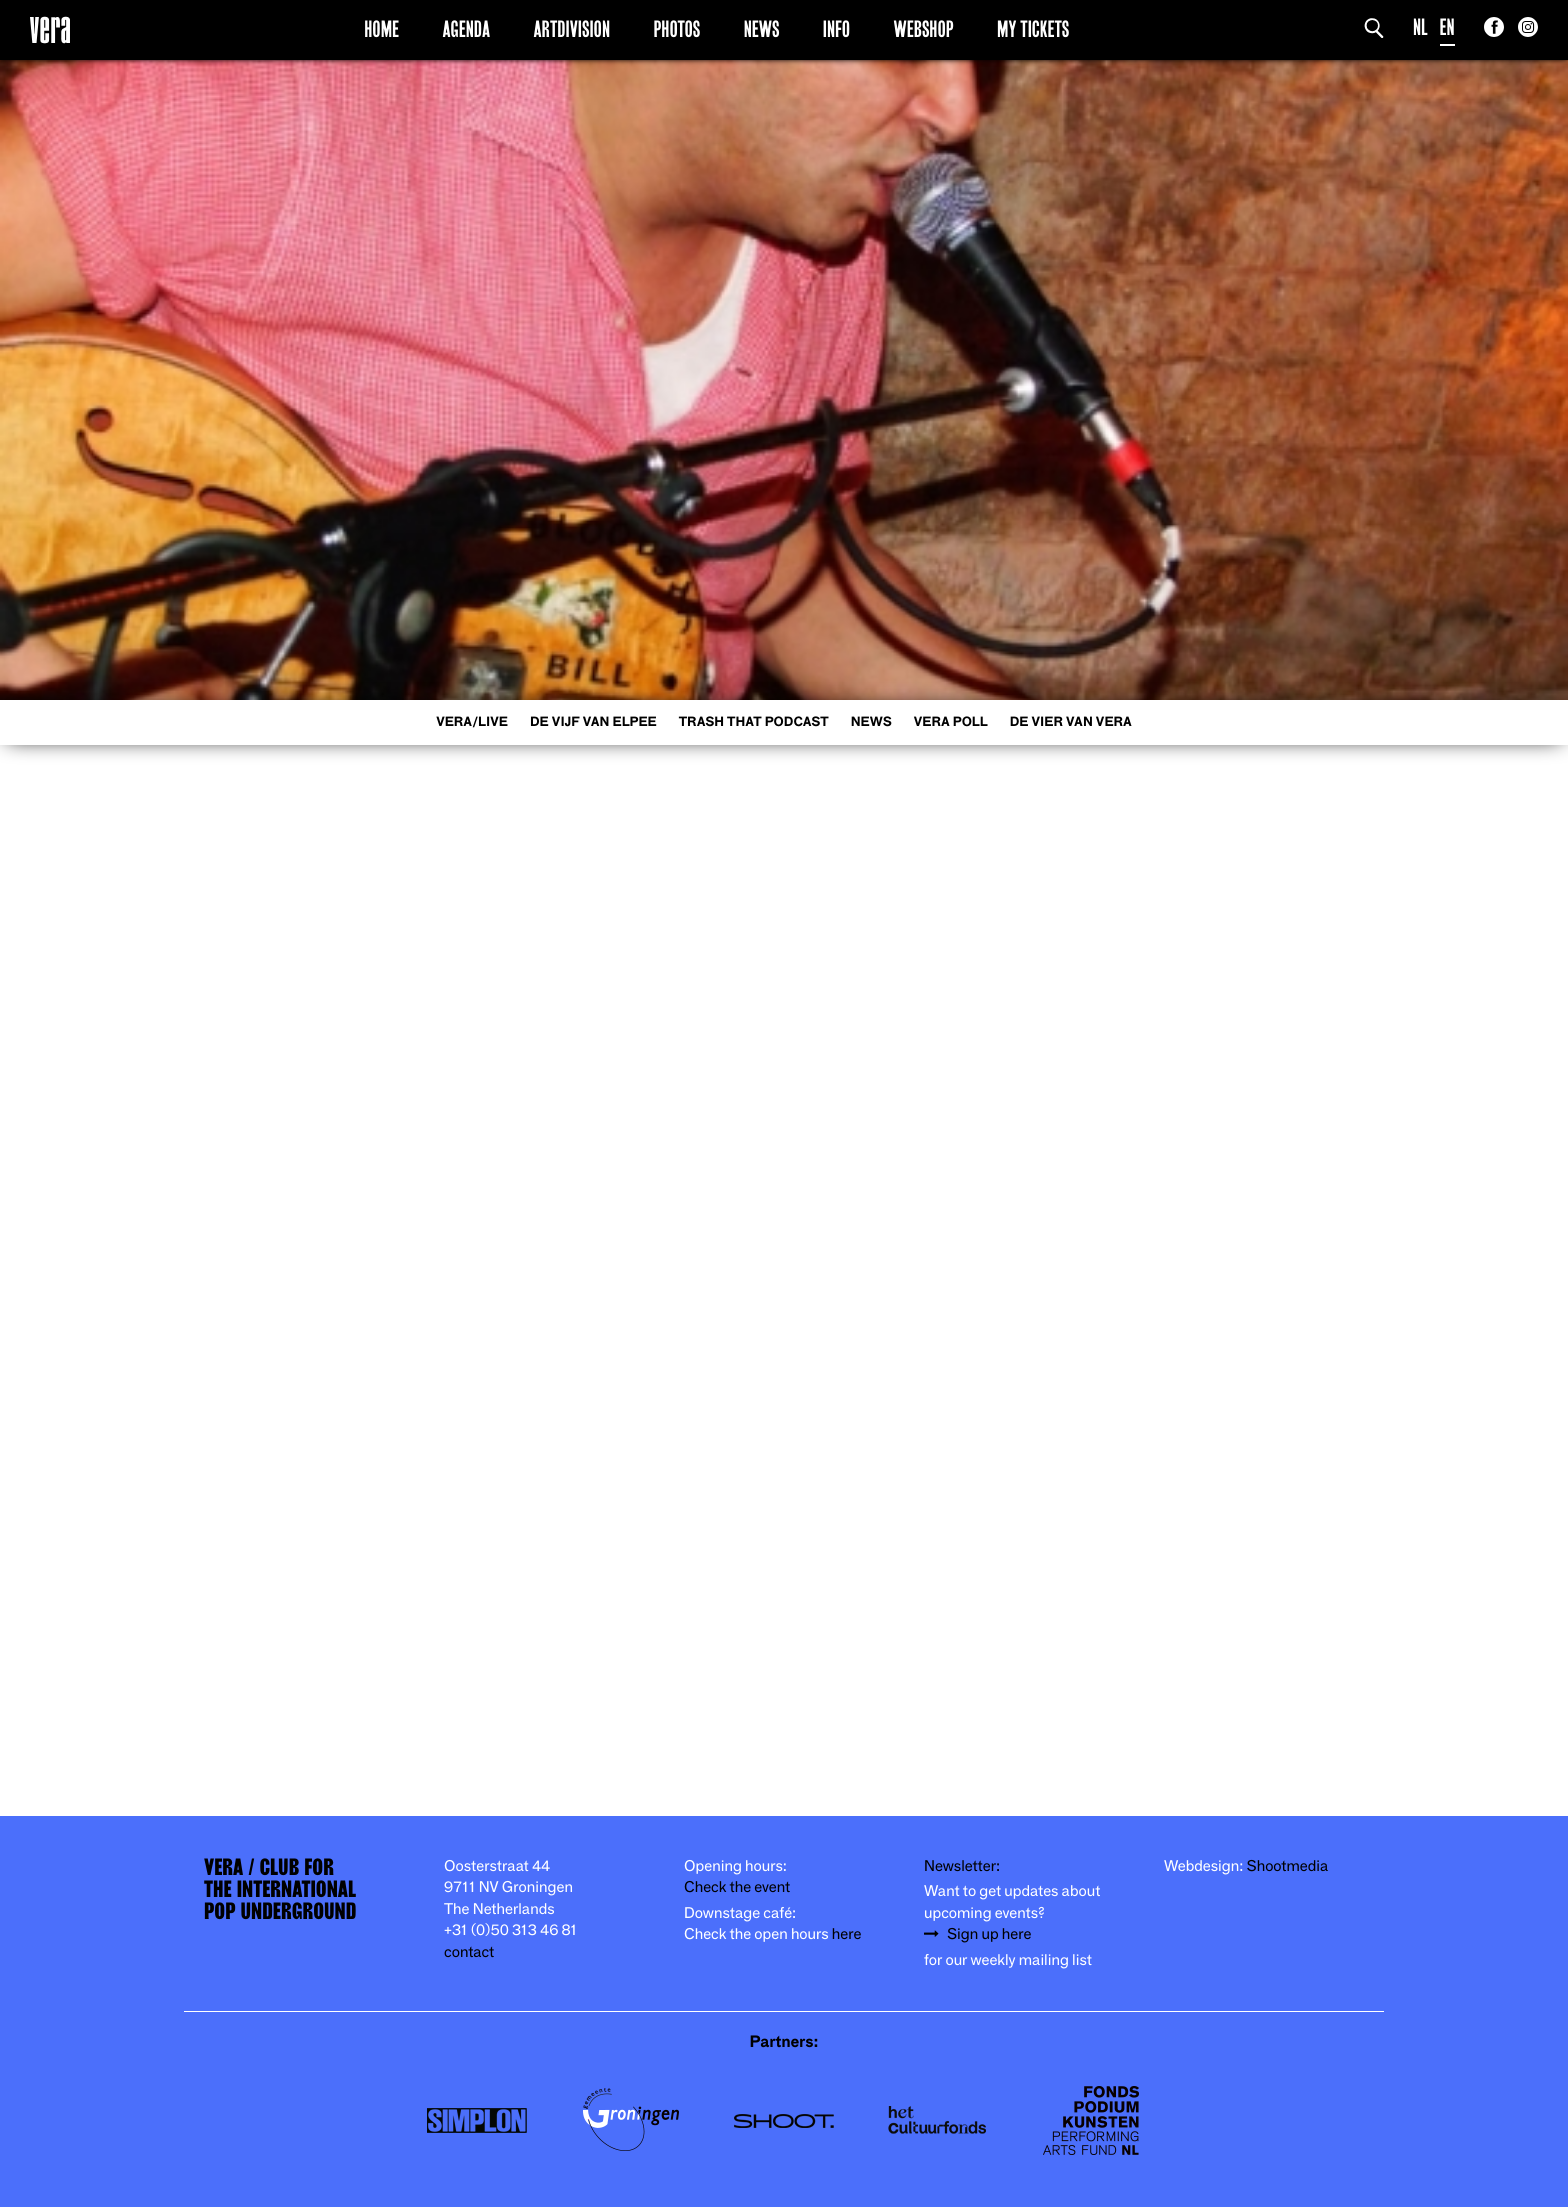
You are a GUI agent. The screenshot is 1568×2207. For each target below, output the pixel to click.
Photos (676, 29)
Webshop (924, 29)
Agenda (466, 29)
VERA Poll (951, 722)
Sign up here (989, 1934)
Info (836, 29)
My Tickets (1033, 29)
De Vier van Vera (1071, 722)
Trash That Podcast (754, 722)
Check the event (737, 1887)
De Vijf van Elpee (593, 722)
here (847, 1934)
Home (381, 29)
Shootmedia (1288, 1866)
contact (469, 1952)
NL (1420, 27)
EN (1447, 27)
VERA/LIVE (472, 722)
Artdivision (572, 29)
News (762, 29)
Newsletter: (962, 1866)
